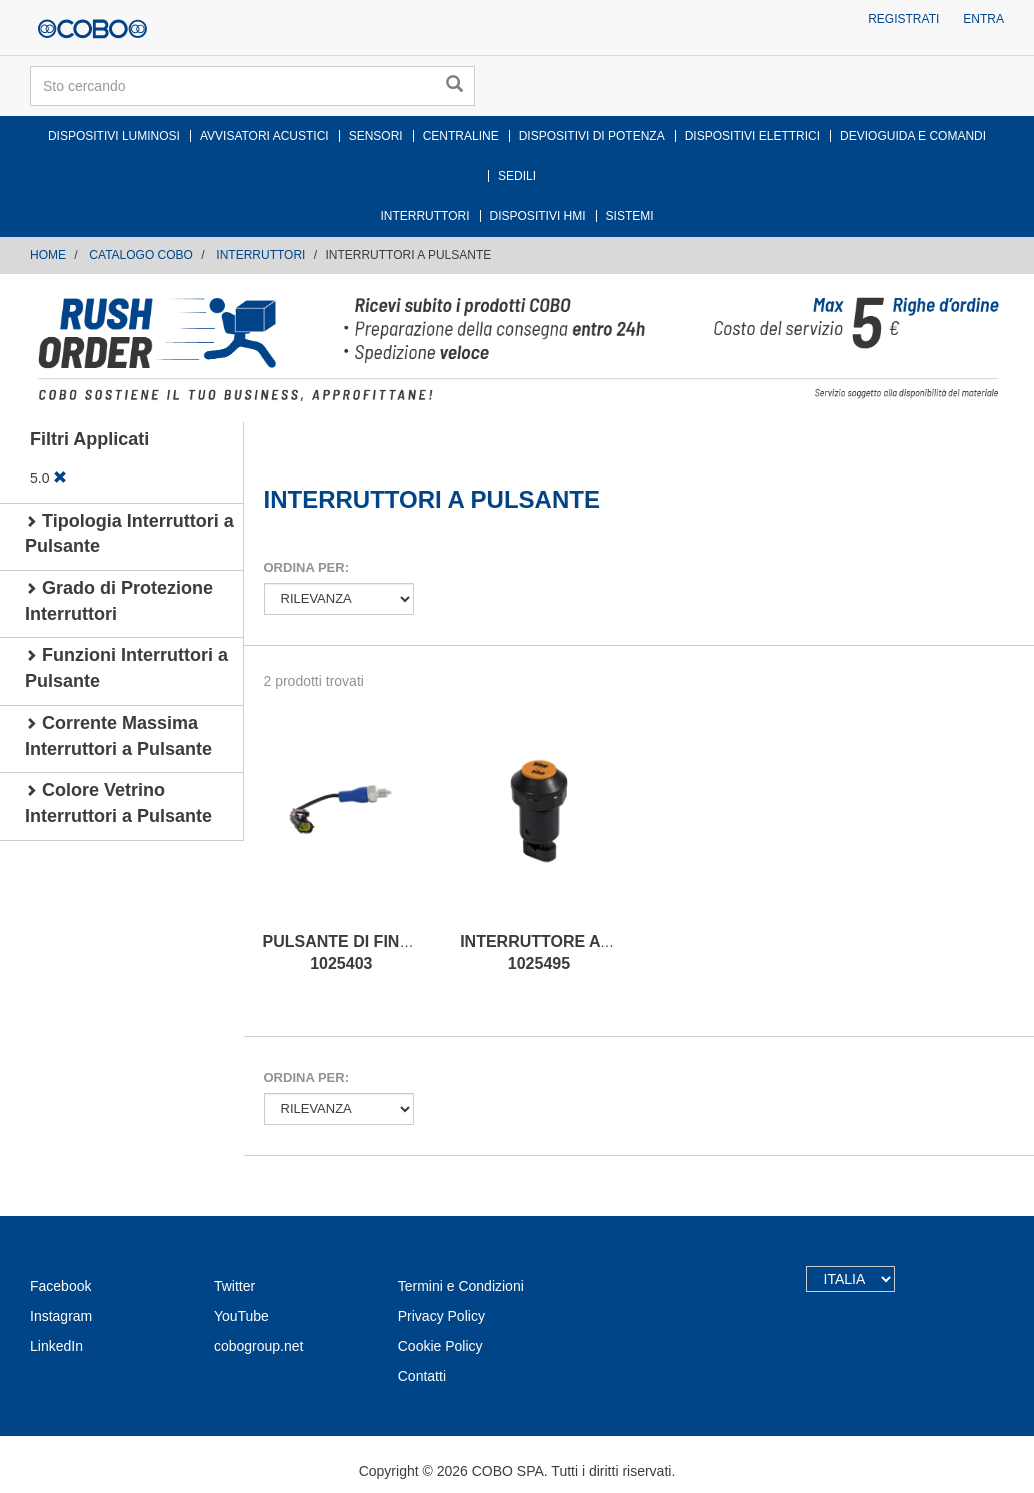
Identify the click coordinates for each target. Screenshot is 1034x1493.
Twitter (234, 1286)
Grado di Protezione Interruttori (119, 601)
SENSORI (376, 136)
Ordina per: (306, 567)
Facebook (60, 1286)
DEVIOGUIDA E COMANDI (913, 136)
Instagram (61, 1316)
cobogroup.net (259, 1346)
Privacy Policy (441, 1316)
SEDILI (517, 176)
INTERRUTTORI (424, 216)
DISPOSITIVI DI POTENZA (592, 136)
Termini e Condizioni (461, 1286)
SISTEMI (630, 216)
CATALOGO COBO (141, 255)
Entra (983, 19)
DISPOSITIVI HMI (538, 216)
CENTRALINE (461, 136)
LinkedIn (56, 1346)
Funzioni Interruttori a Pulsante (126, 668)
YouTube (241, 1316)
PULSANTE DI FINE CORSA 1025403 (368, 953)
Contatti (422, 1376)
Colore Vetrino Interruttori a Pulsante (118, 803)
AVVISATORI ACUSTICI (264, 136)
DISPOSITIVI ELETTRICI (752, 136)
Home (48, 255)
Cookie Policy (440, 1346)
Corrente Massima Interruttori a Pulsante (118, 736)
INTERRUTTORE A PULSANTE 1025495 (575, 953)
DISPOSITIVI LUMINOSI (114, 136)
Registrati (903, 19)
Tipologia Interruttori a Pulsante (129, 534)
